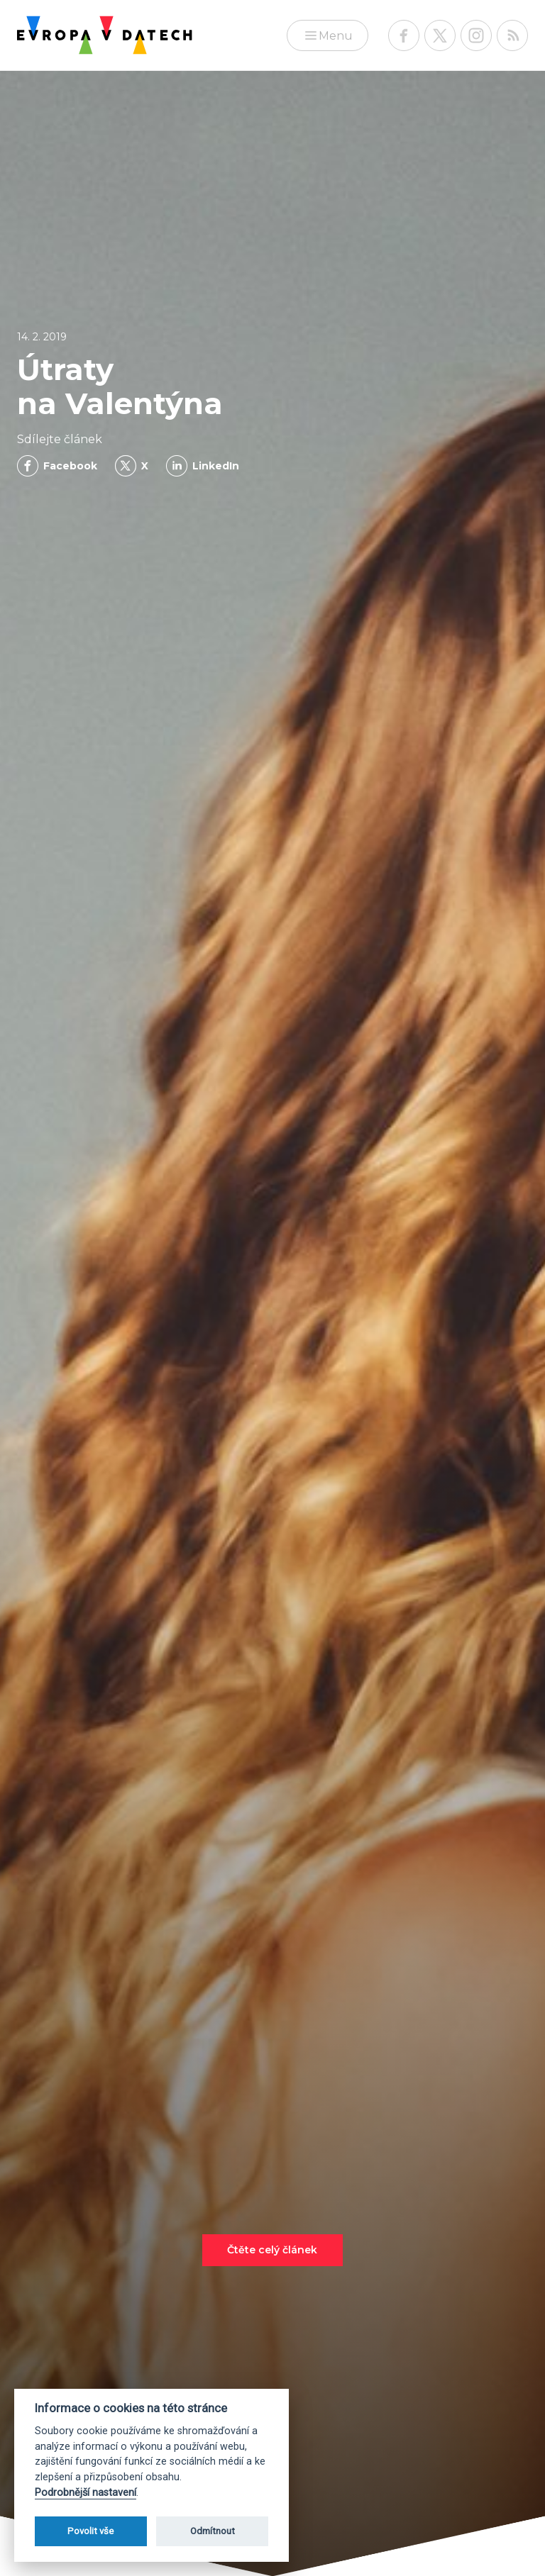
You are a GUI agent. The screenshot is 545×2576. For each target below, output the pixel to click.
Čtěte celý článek (272, 2249)
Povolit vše (90, 2531)
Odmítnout (212, 2531)
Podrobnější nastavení (85, 2493)
